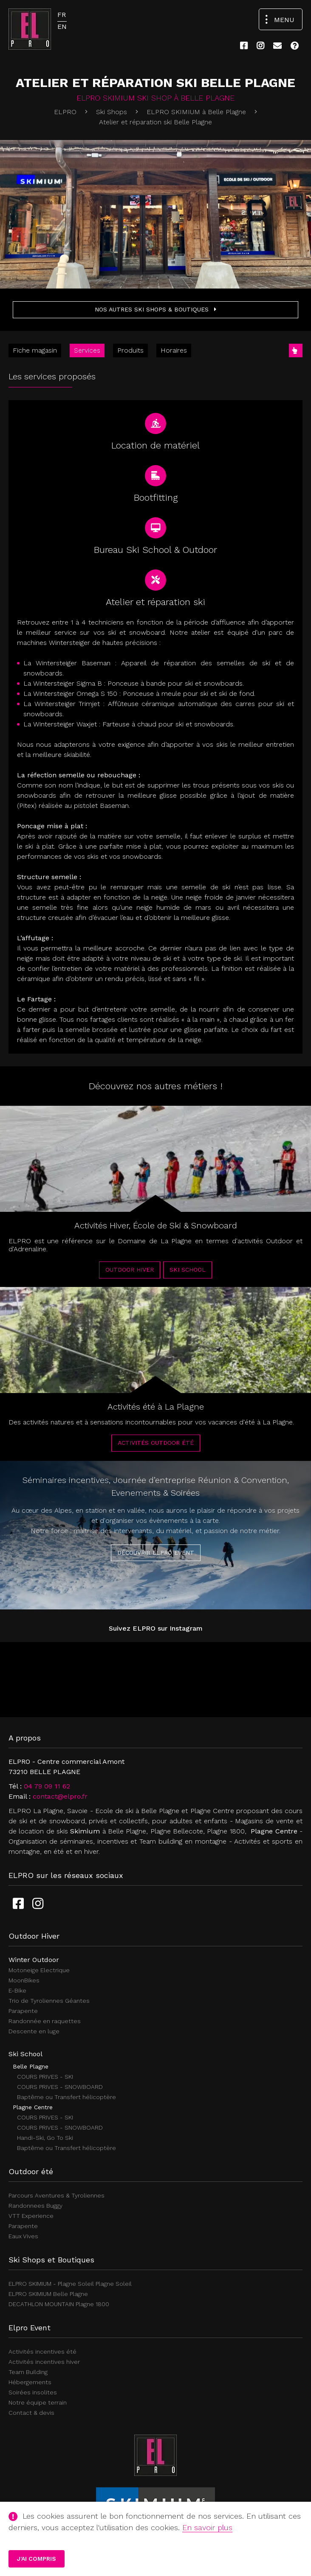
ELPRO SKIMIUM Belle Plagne (48, 2293)
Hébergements (29, 2382)
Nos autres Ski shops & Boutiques (155, 309)
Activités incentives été (42, 2351)
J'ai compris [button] (36, 2558)
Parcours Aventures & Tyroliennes (56, 2195)
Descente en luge (33, 2031)
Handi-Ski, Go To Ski (45, 2137)
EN (62, 26)
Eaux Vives (23, 2236)
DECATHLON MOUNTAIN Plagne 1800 (58, 2304)
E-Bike (17, 1990)
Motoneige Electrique (39, 1970)
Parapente (23, 2010)
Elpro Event (29, 2327)
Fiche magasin (35, 350)
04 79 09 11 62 (47, 1786)
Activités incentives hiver (44, 2361)
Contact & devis (31, 2412)
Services (87, 350)
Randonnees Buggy (35, 2205)
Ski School (188, 1278)
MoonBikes (24, 1980)
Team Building (28, 2372)
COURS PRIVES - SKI (45, 2076)
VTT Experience (31, 2215)
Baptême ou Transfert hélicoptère (66, 2097)
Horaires (174, 350)
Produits (130, 350)
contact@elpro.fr (60, 1796)
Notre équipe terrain (37, 2402)
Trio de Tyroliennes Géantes (49, 2000)
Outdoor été (30, 2171)
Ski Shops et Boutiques (51, 2259)
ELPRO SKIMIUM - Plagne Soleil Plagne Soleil (70, 2283)
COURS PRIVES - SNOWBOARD (60, 2086)
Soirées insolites (32, 2392)
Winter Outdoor (33, 1960)
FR (61, 15)
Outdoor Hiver (129, 1278)
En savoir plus (207, 2527)
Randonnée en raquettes (44, 2021)
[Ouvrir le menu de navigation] (281, 19)
